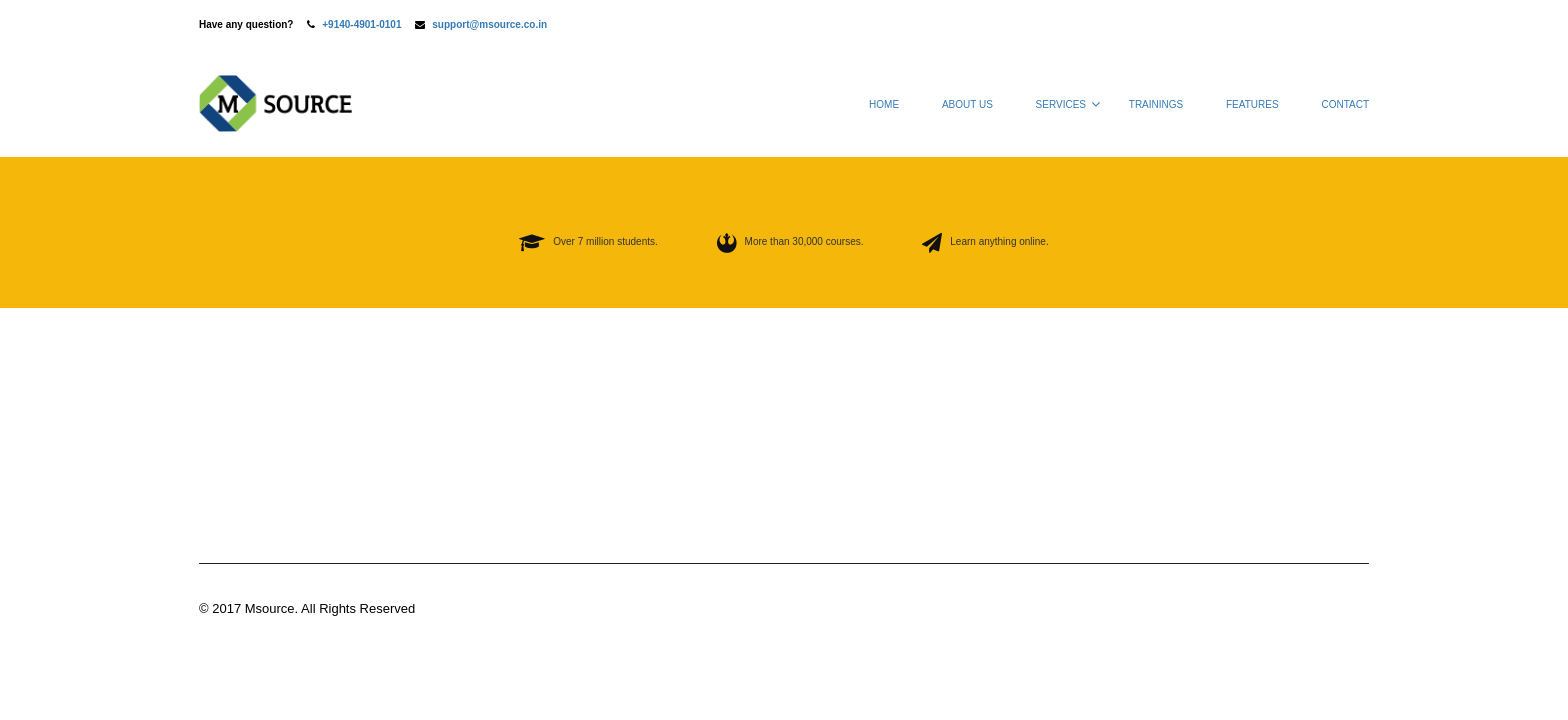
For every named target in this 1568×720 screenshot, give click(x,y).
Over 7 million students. (605, 241)
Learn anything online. (999, 241)
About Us (967, 104)
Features (1252, 104)
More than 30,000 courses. (804, 241)
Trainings (1156, 104)
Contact (1345, 104)
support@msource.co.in (489, 24)
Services (1061, 104)
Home (884, 104)
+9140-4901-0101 (361, 24)
